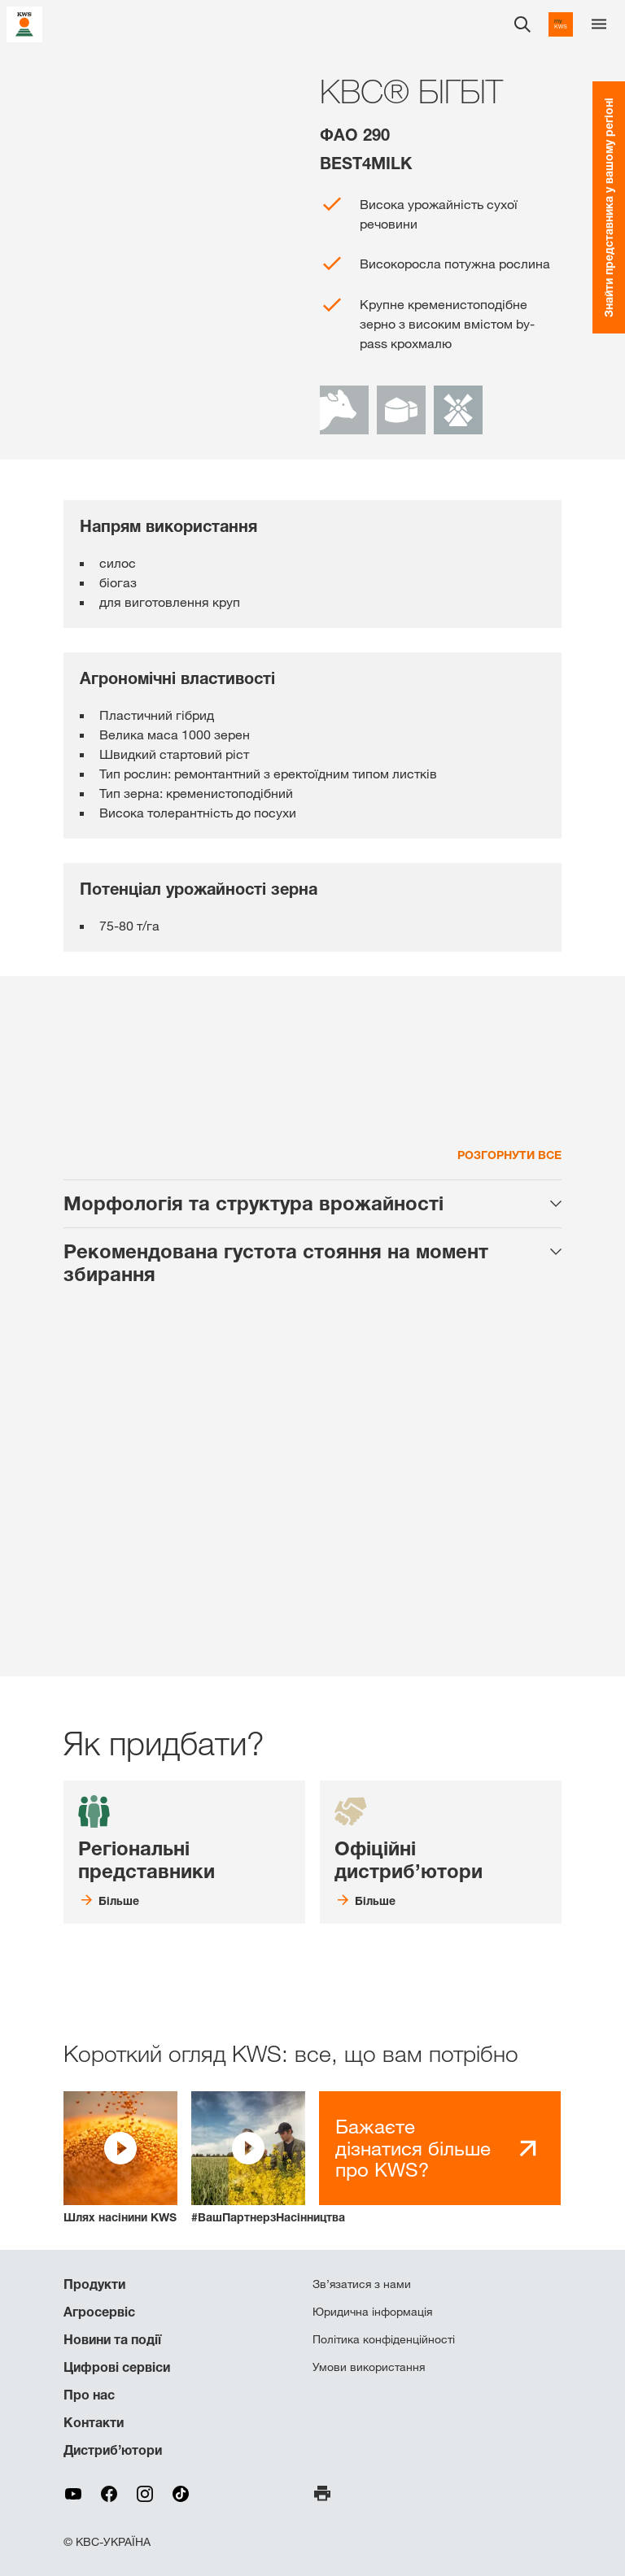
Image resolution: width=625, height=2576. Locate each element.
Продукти (94, 2284)
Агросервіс (99, 2312)
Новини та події (112, 2339)
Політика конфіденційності (383, 2339)
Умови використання (368, 2367)
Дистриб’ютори (112, 2450)
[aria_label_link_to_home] (24, 23)
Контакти (93, 2422)
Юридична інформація (372, 2311)
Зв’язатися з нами (361, 2284)
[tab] (312, 1203)
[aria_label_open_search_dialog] (522, 24)
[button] (120, 2158)
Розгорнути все (509, 1155)
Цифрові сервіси (116, 2367)
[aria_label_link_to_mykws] (561, 24)
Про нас (89, 2394)
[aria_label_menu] (599, 24)
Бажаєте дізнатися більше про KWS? (413, 2148)
